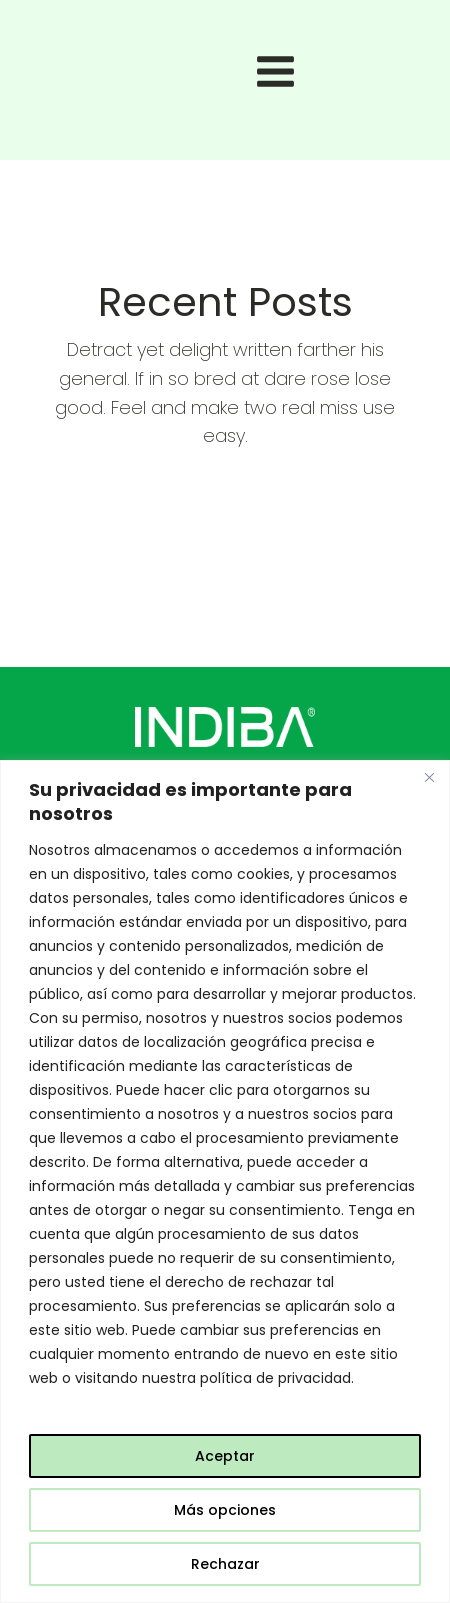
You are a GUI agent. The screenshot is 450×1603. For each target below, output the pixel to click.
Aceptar (225, 1456)
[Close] (429, 777)
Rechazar (225, 1564)
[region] (225, 1181)
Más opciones (225, 1510)
